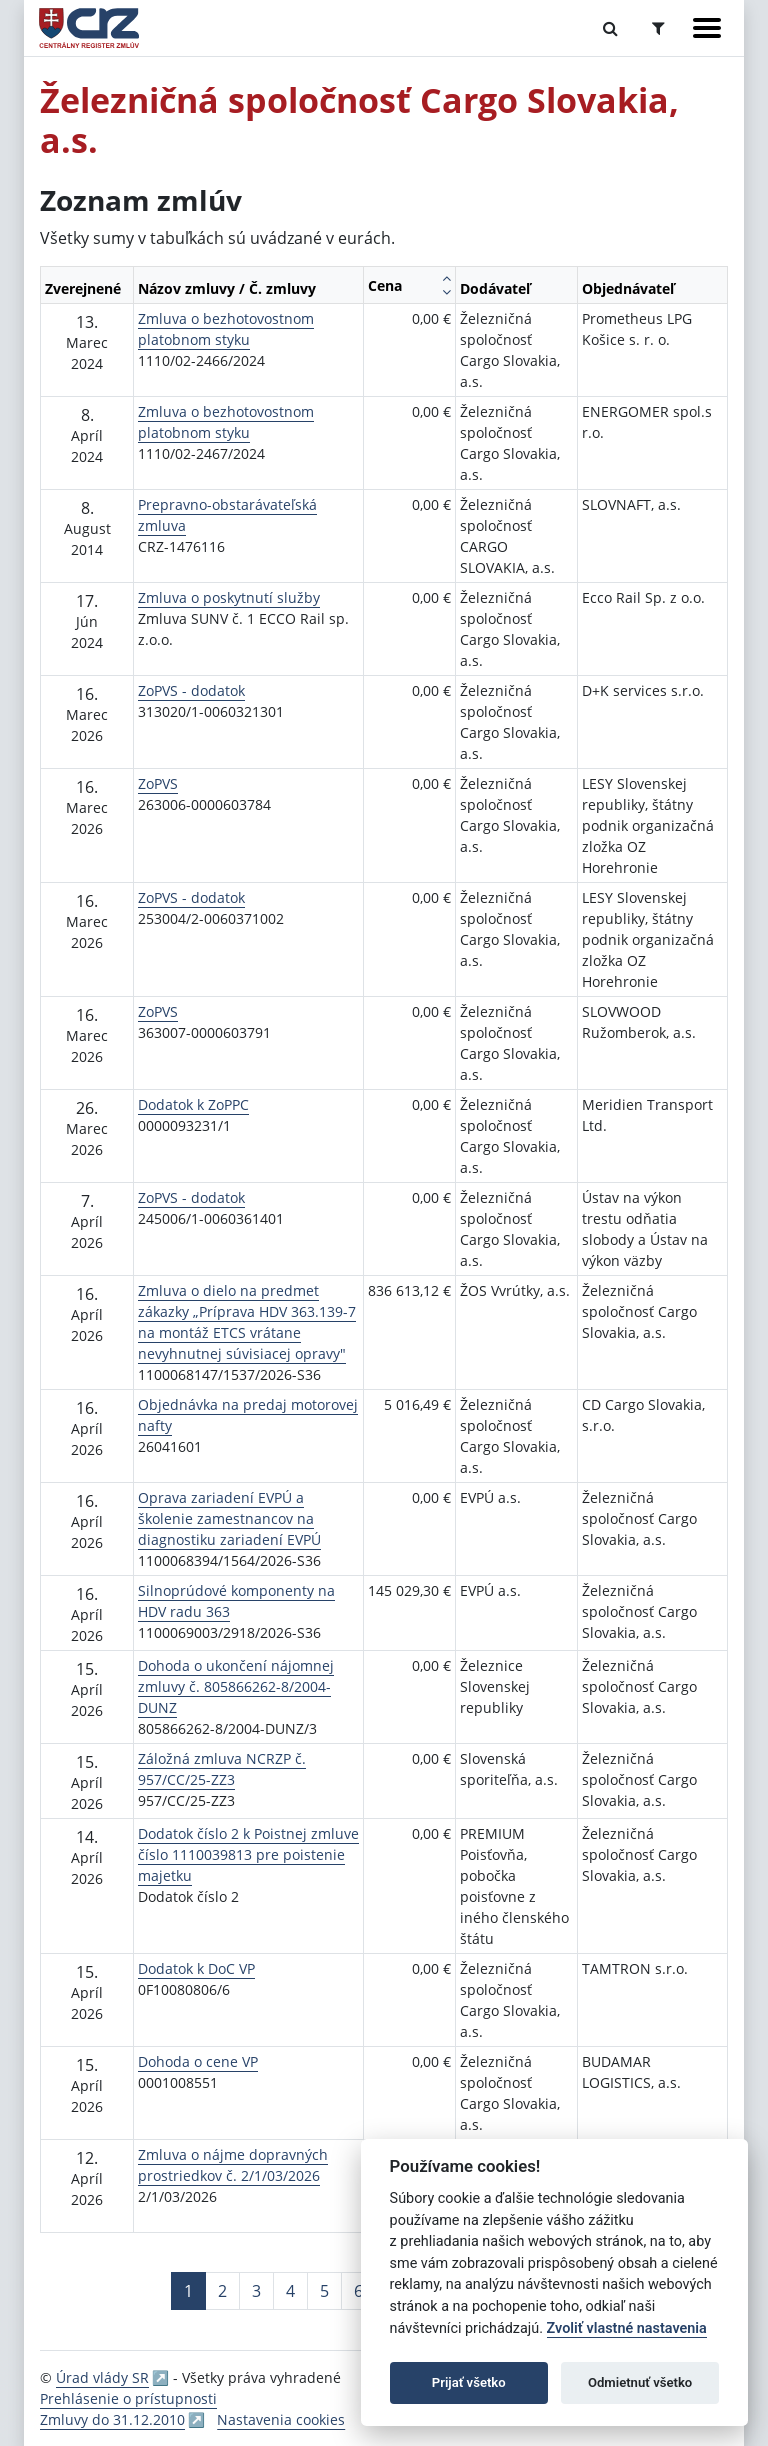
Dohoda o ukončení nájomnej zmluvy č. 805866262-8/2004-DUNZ (236, 1686)
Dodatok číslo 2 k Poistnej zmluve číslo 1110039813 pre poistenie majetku (248, 1854)
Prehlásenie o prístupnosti (128, 2398)
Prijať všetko (469, 2382)
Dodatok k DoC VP (196, 1968)
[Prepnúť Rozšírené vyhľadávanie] (658, 28)
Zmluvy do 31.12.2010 (112, 2419)
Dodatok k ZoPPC (193, 1104)
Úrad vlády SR (102, 2377)
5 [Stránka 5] (324, 2291)
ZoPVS (158, 783)
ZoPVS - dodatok (191, 690)
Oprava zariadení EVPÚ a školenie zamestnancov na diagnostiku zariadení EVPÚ (229, 1518)
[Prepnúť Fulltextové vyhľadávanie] (610, 28)
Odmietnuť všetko (640, 2382)
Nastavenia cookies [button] (281, 2419)
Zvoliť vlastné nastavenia (627, 2328)
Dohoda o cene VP (198, 2061)
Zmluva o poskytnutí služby (229, 597)
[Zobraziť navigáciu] (707, 28)
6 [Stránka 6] (358, 2291)
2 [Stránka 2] (222, 2291)
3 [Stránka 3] (256, 2291)
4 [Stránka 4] (290, 2291)
